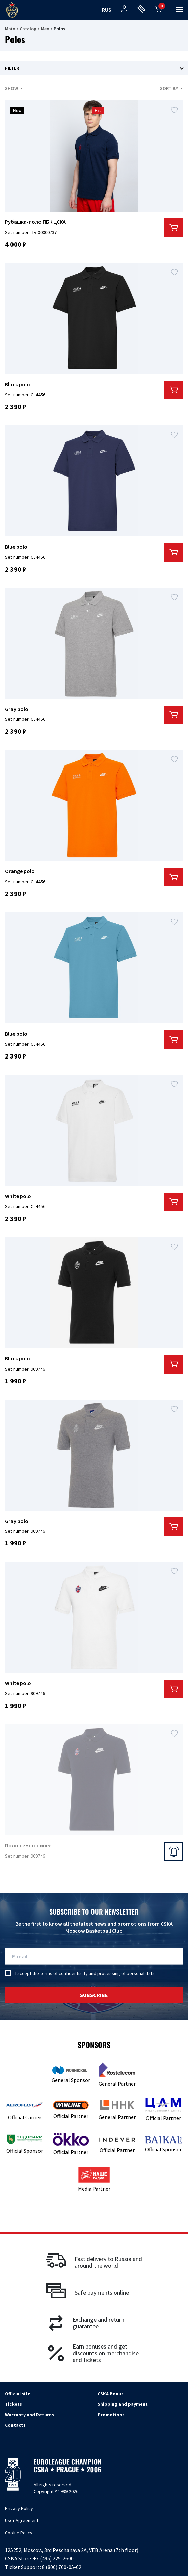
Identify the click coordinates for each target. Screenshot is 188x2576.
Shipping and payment (123, 2404)
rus (106, 9)
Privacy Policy (19, 2508)
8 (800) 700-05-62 (61, 2567)
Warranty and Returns (29, 2415)
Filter (12, 68)
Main (10, 29)
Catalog (28, 29)
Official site (17, 2394)
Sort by (169, 88)
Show (12, 88)
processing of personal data (126, 1973)
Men (45, 29)
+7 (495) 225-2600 (53, 2558)
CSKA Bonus (111, 2394)
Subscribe (94, 1995)
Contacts (15, 2425)
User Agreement (21, 2520)
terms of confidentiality (64, 1973)
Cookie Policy (18, 2532)
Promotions (111, 2415)
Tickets (13, 2404)
